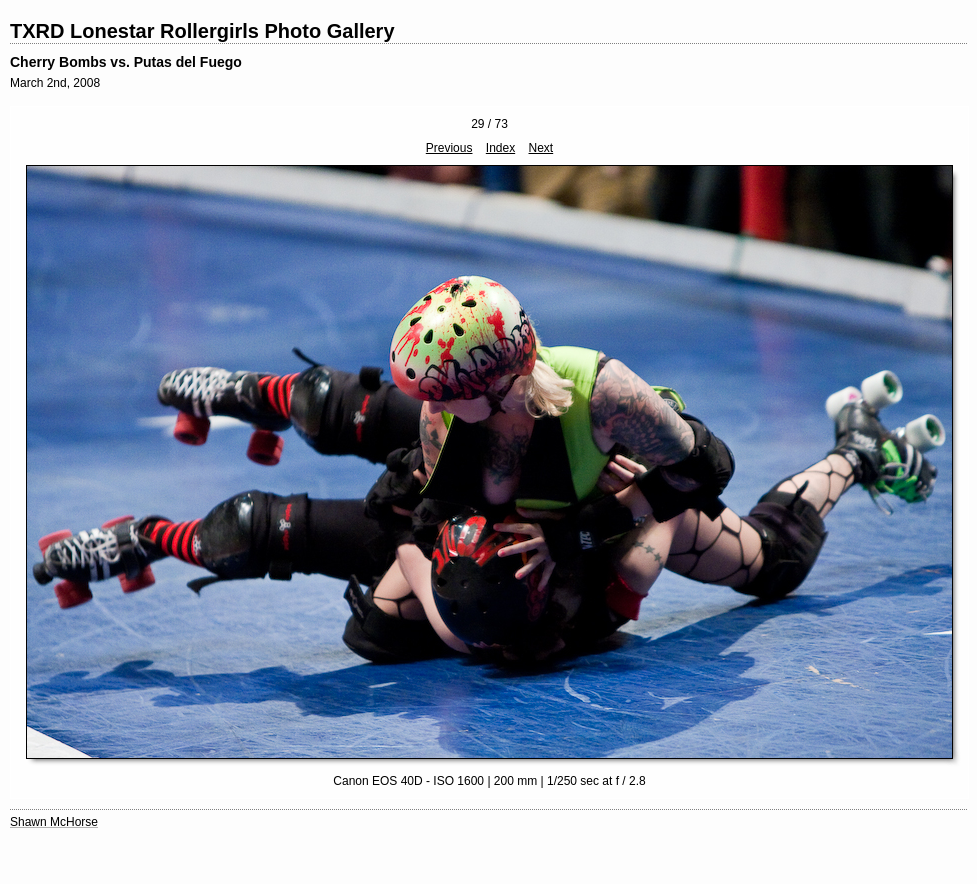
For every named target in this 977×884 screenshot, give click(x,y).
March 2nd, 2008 (55, 83)
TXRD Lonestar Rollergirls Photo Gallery (202, 31)
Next (541, 148)
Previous (449, 148)
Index (500, 148)
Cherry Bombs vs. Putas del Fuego (126, 62)
